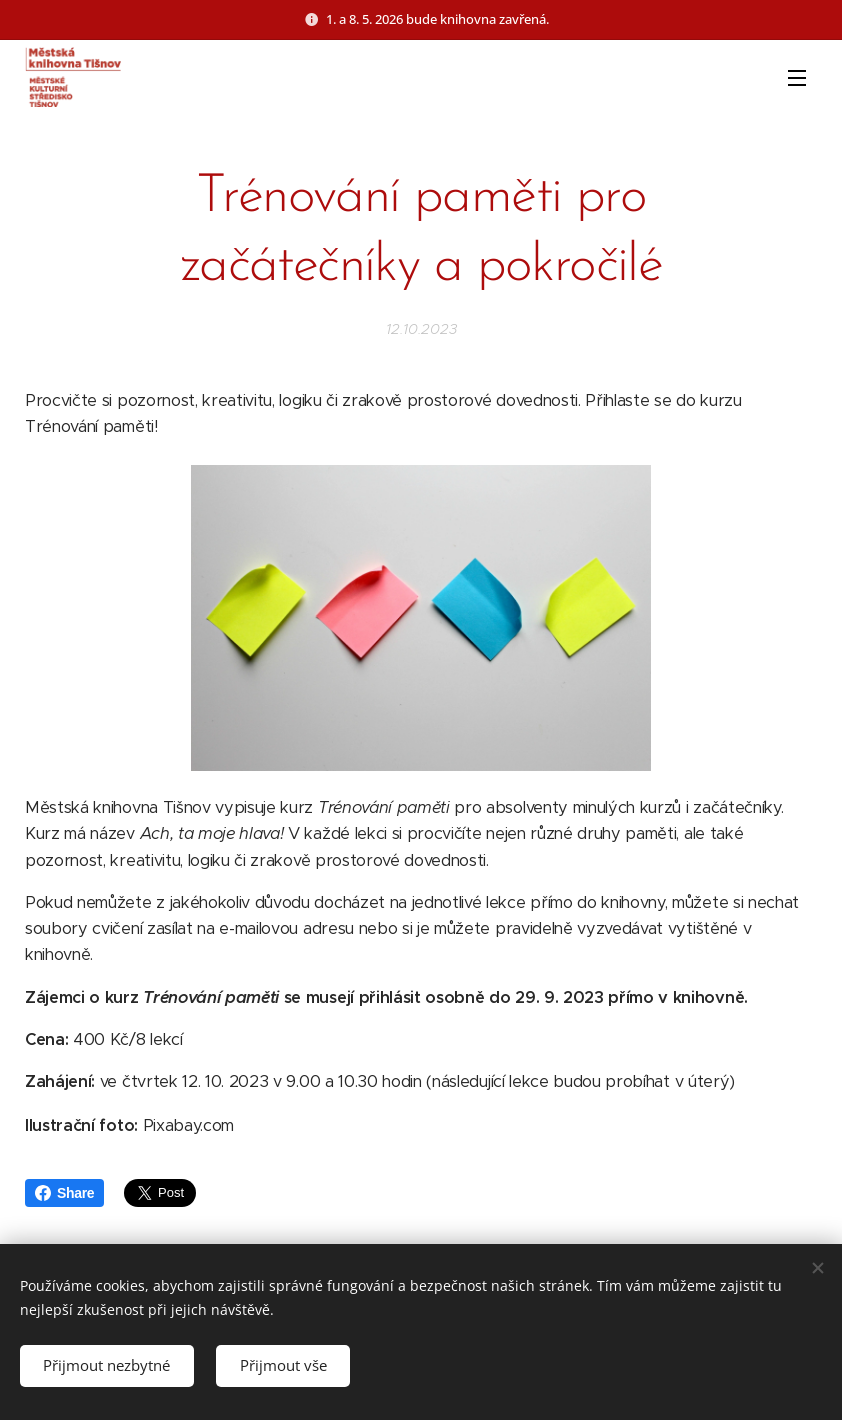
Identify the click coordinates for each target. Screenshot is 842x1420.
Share (64, 1193)
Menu (797, 78)
